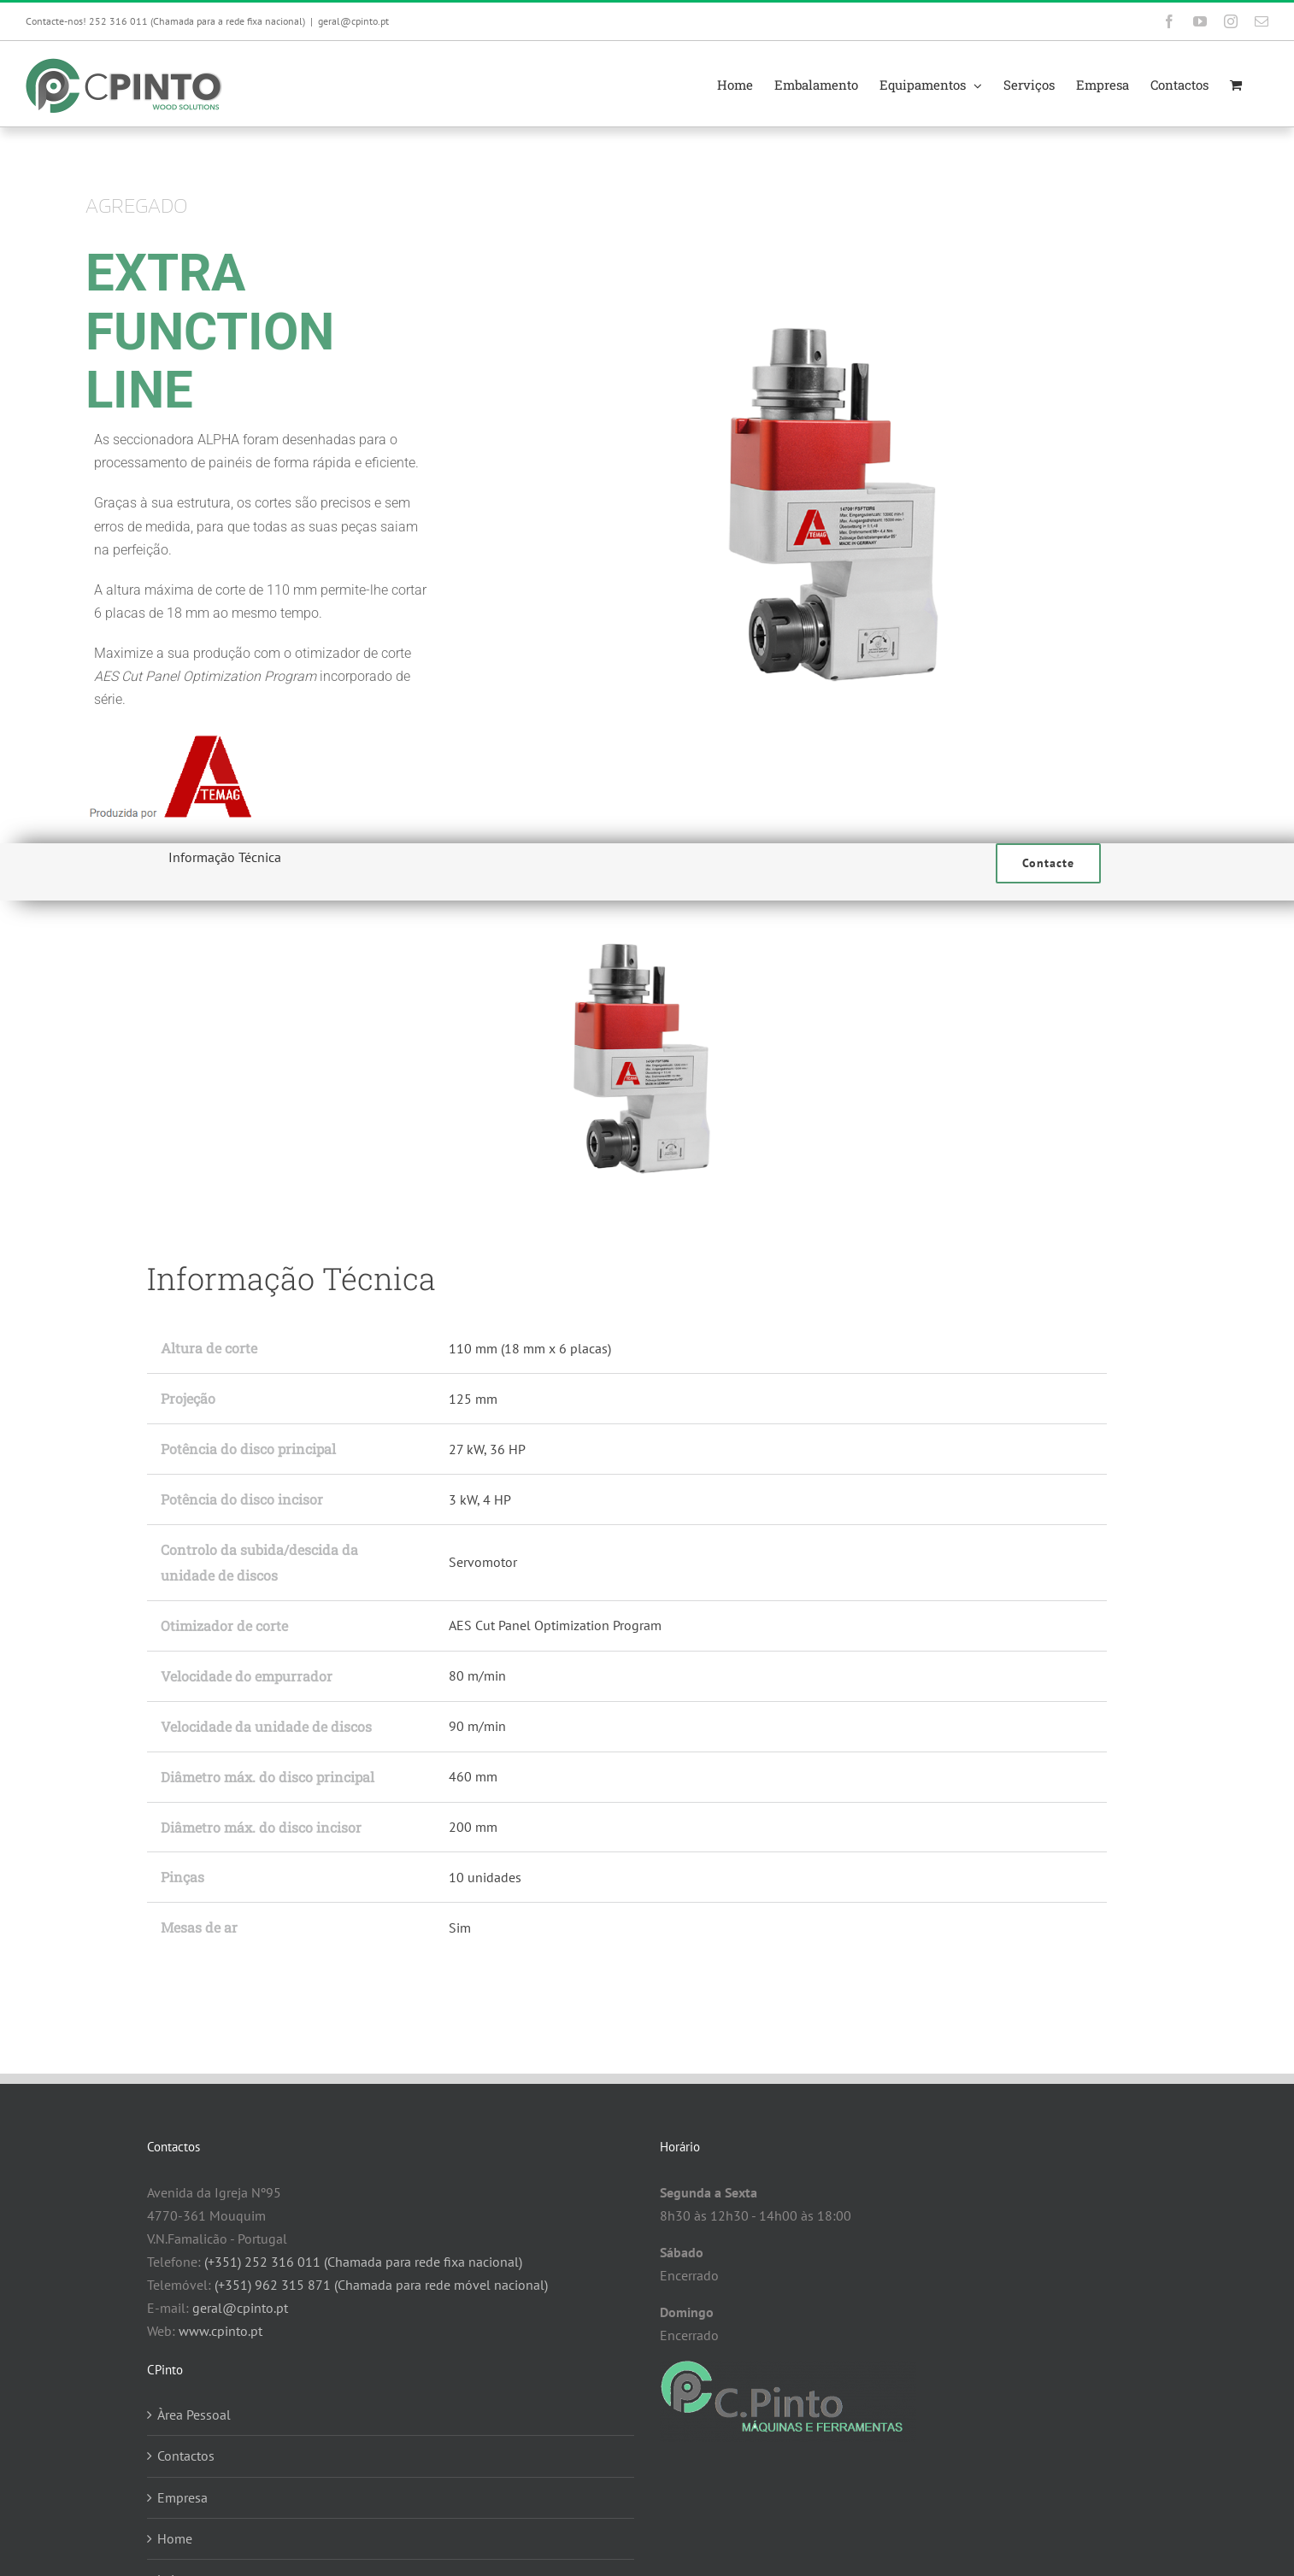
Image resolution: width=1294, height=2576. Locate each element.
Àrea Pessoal (194, 2414)
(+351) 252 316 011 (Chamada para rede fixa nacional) (363, 2261)
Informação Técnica (224, 857)
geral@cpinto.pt (353, 21)
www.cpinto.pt (220, 2330)
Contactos (186, 2455)
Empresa (182, 2497)
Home (174, 2538)
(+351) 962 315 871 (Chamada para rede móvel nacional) (381, 2284)
